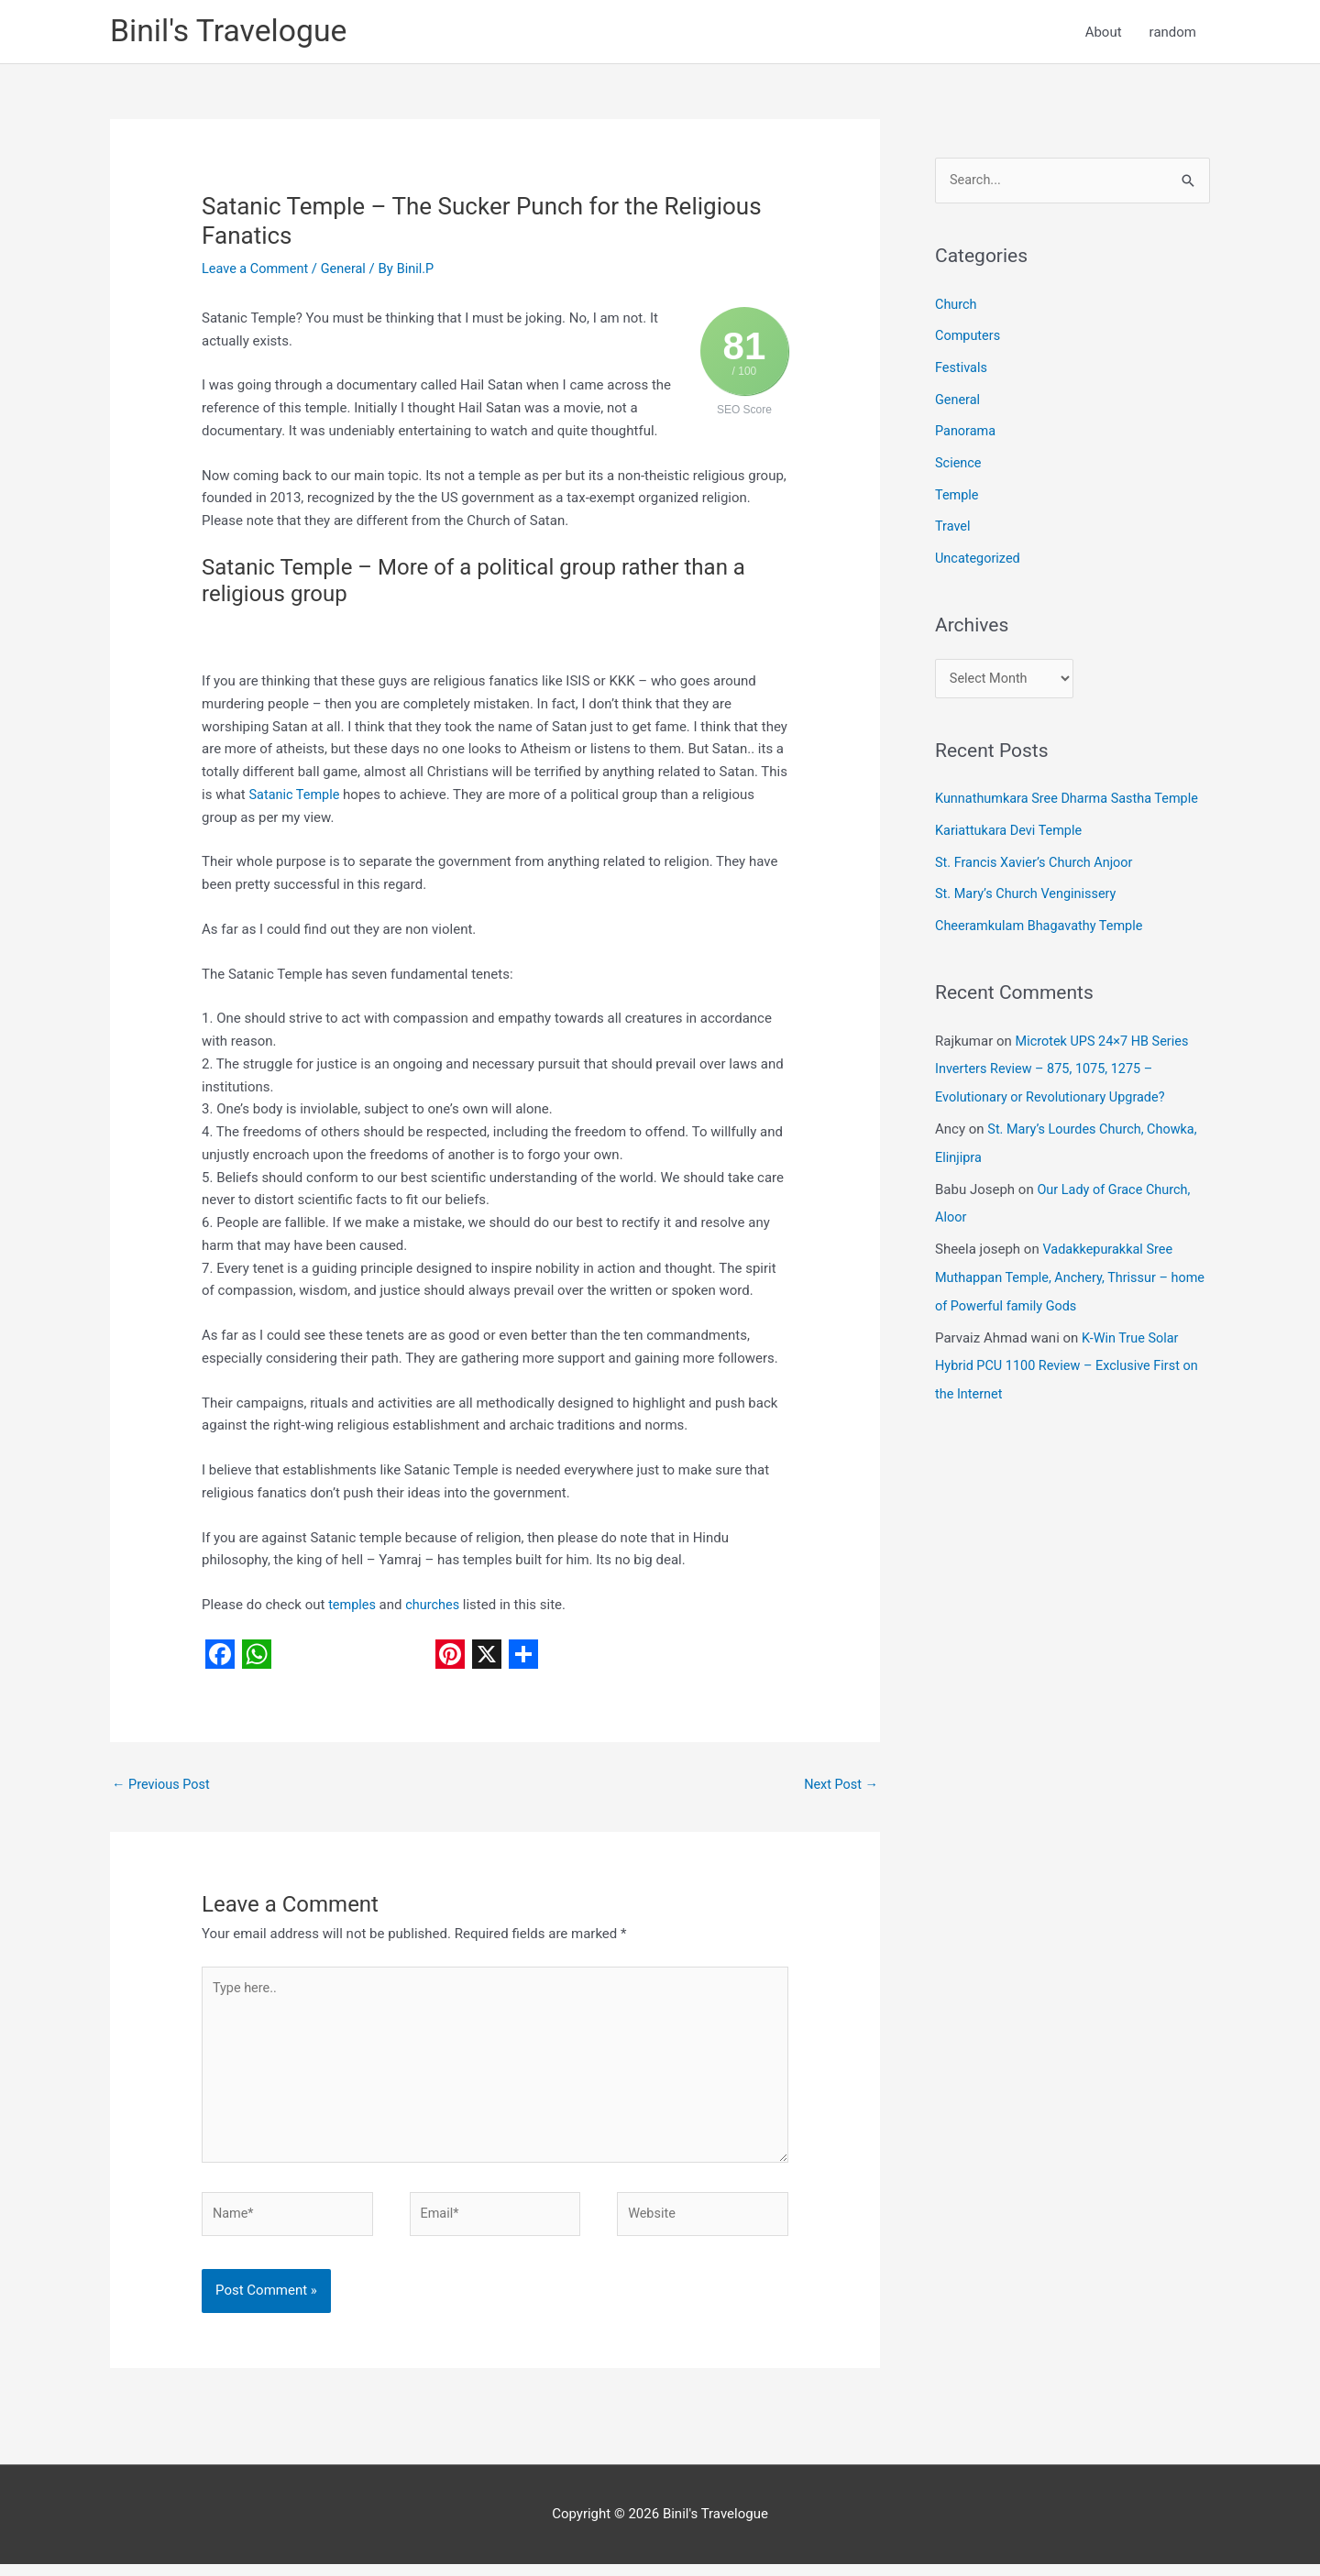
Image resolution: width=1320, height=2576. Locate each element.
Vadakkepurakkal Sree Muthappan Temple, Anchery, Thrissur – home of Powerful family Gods (1056, 1264)
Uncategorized (979, 554)
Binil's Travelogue (233, 32)
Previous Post (163, 1787)
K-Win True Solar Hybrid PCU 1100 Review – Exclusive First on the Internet (1071, 1350)
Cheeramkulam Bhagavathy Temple (1042, 920)
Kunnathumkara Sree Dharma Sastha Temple (1071, 796)
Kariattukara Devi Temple (1011, 827)
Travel (953, 524)
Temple (957, 493)
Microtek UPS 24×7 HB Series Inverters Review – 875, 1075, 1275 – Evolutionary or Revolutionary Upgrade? (1065, 1061)
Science (959, 462)
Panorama (966, 430)
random (1173, 33)
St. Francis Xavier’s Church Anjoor (1037, 858)
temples (353, 1607)
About (1103, 33)
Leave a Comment (257, 270)
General (347, 270)
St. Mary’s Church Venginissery (1029, 889)
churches (435, 1607)
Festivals (962, 369)
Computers (969, 338)
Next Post (839, 1787)
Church (956, 307)
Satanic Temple (295, 796)
